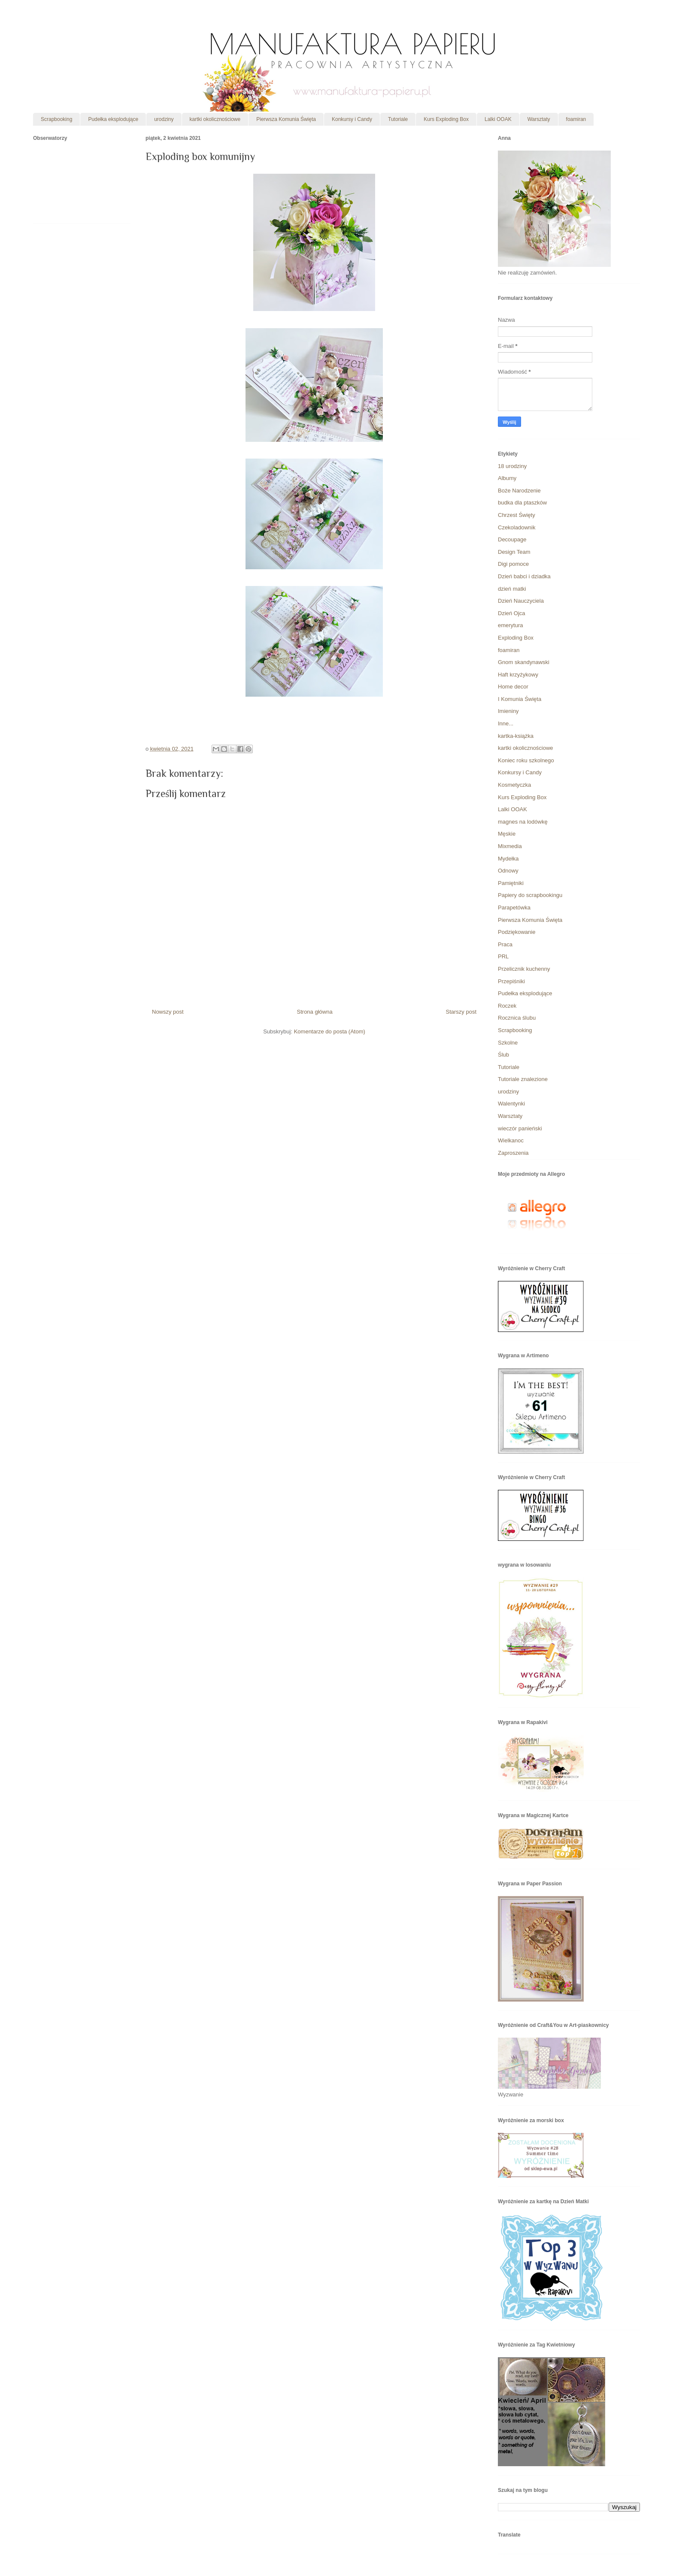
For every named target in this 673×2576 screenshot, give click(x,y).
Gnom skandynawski (523, 662)
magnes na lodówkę (523, 821)
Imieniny (508, 711)
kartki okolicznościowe (215, 119)
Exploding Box (516, 637)
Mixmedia (510, 846)
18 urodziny (512, 466)
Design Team (514, 552)
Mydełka (508, 858)
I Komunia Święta (519, 699)
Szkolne (508, 1042)
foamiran (576, 119)
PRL (503, 956)
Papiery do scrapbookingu (530, 895)
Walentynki (511, 1103)
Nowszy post (168, 1012)
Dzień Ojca (511, 613)
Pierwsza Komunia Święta (286, 119)
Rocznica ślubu (517, 1018)
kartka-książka (516, 736)
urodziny (163, 119)
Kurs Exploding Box (446, 119)
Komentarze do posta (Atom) (329, 1031)
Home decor (513, 686)
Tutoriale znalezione (523, 1079)
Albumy (507, 478)
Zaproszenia (513, 1153)
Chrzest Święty (516, 515)
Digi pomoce (513, 564)
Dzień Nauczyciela (521, 601)
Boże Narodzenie (519, 490)
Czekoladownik (516, 527)
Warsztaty (538, 119)
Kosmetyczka (514, 785)
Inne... (505, 723)
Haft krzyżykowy (518, 674)
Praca (505, 944)
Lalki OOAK (498, 119)
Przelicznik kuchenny (524, 969)
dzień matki (512, 589)
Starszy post (461, 1012)
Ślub (503, 1054)
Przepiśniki (511, 981)
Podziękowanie (516, 932)
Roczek (507, 1006)
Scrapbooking (56, 119)
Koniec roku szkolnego (526, 760)
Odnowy (508, 870)
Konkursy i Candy (352, 119)
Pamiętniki (511, 883)
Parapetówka (514, 907)
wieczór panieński (520, 1128)
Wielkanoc (511, 1140)
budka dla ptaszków (522, 502)
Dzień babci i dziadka (524, 576)
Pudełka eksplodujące (113, 119)
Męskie (506, 833)
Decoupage (512, 539)
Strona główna (315, 1012)
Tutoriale (398, 119)
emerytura (510, 625)
